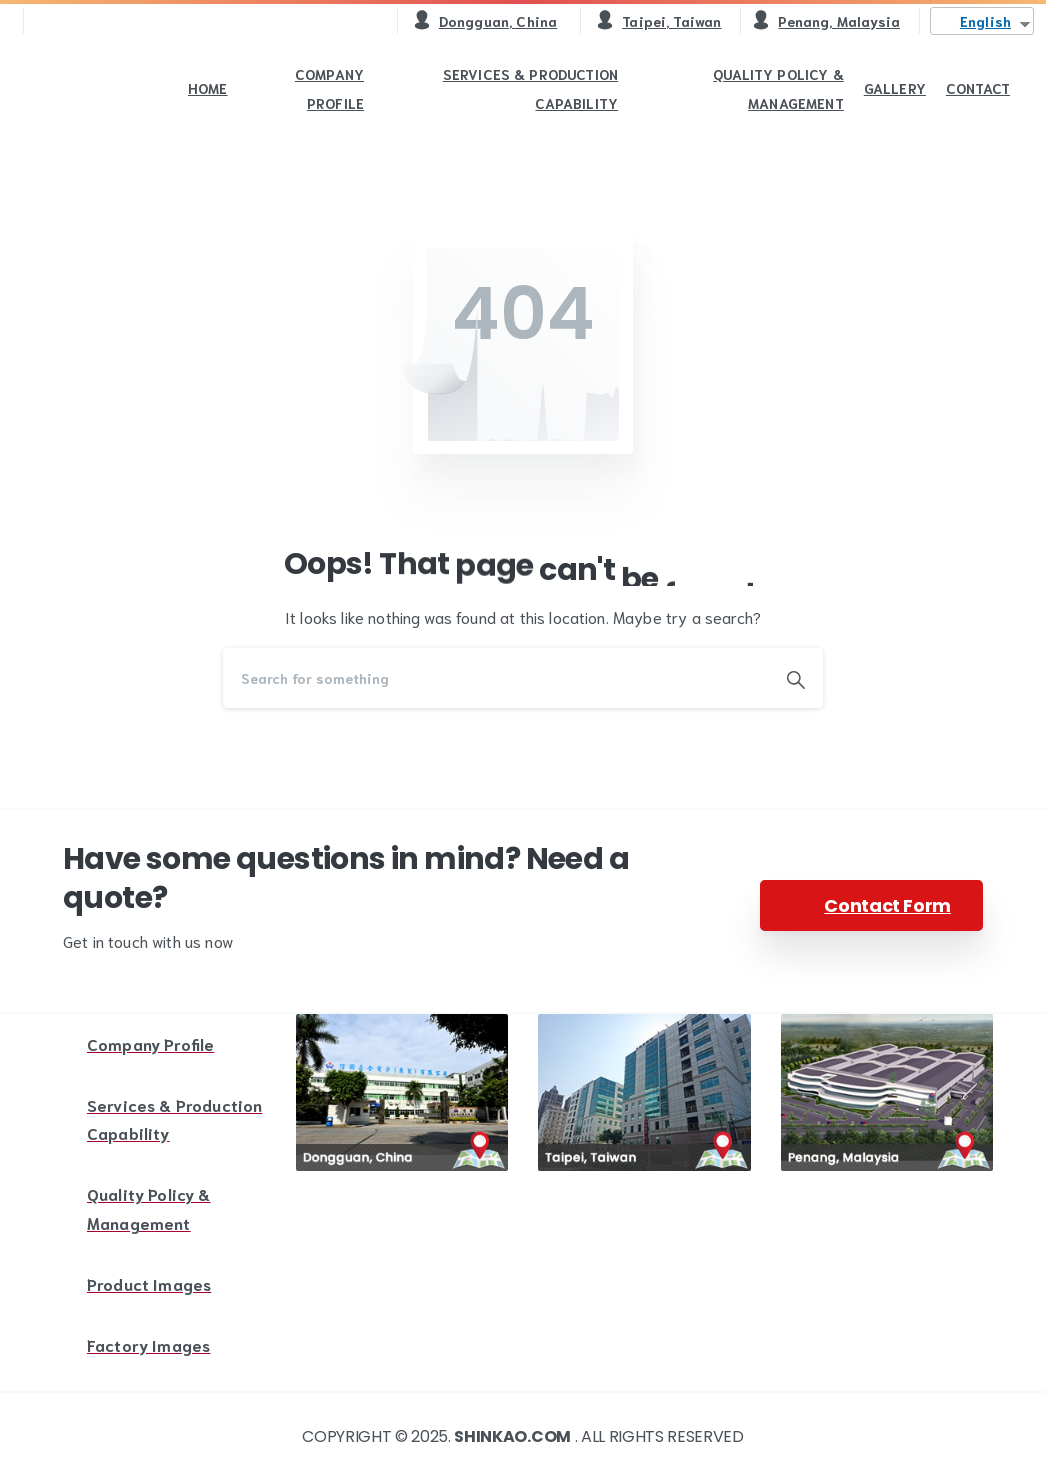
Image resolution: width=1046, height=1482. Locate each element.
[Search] (496, 678)
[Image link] (402, 1092)
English (985, 21)
